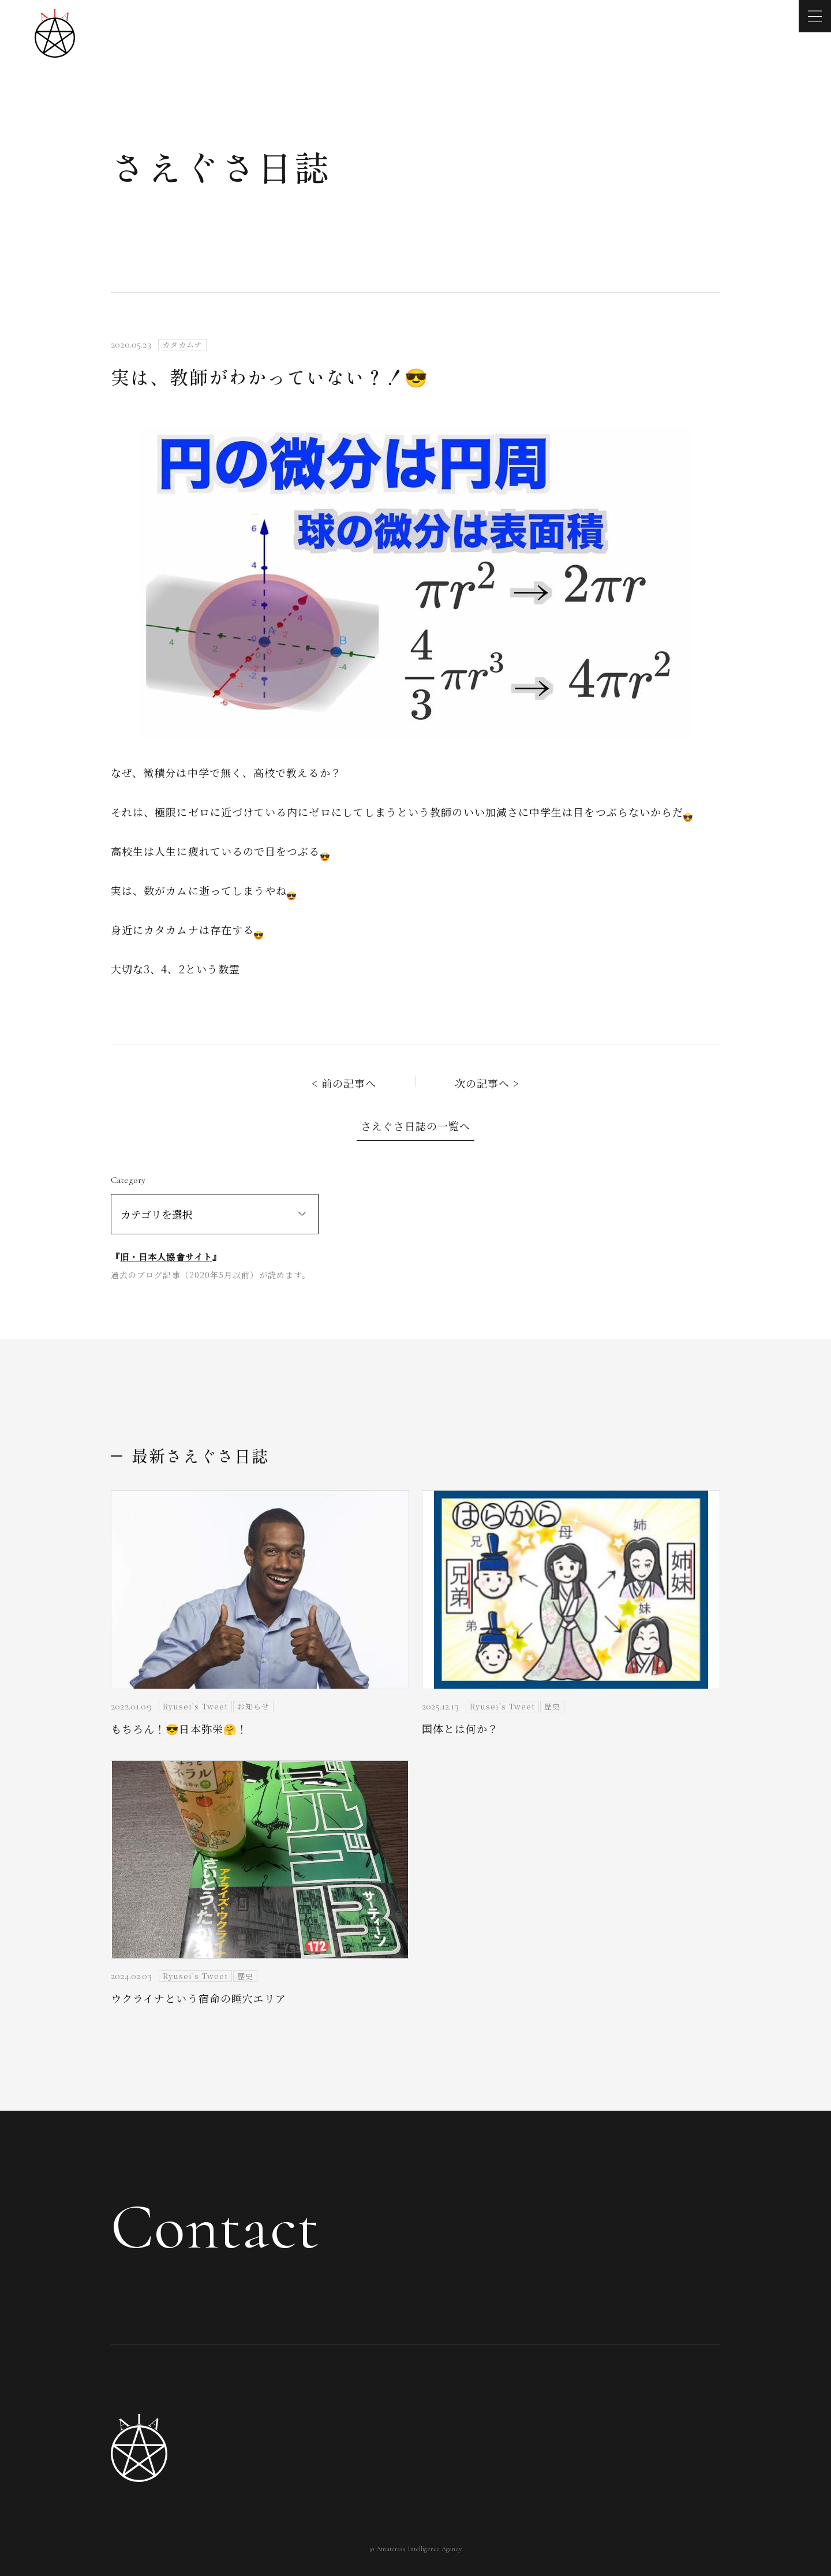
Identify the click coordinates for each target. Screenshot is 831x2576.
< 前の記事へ (344, 1083)
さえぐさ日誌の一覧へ (416, 1125)
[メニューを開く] (815, 16)
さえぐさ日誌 (221, 166)
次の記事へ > (487, 1083)
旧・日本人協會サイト (166, 1256)
